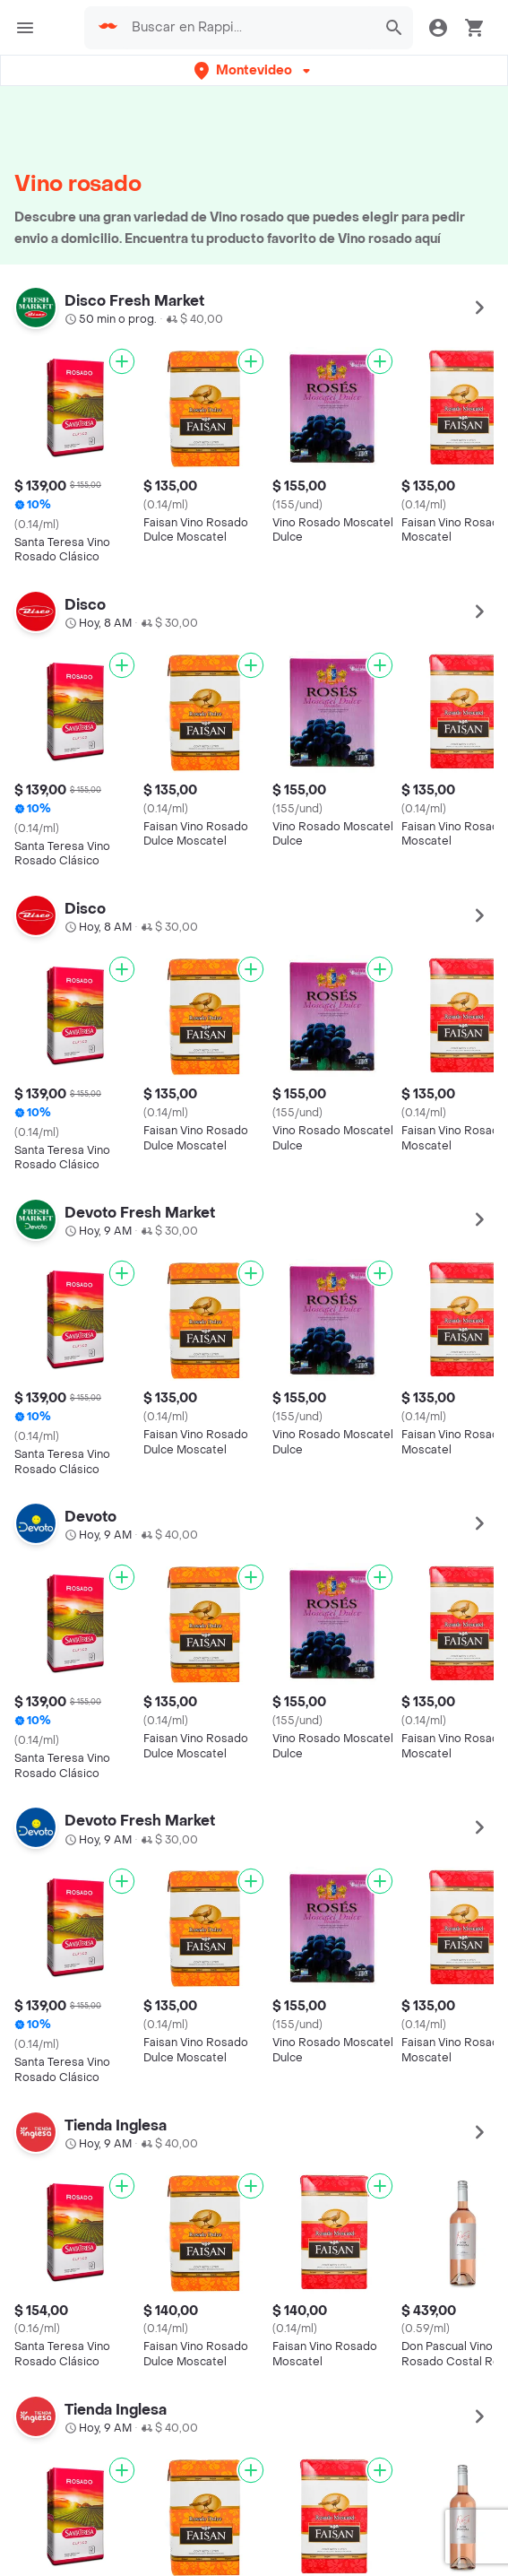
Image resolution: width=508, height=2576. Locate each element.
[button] (254, 70)
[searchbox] (248, 27)
